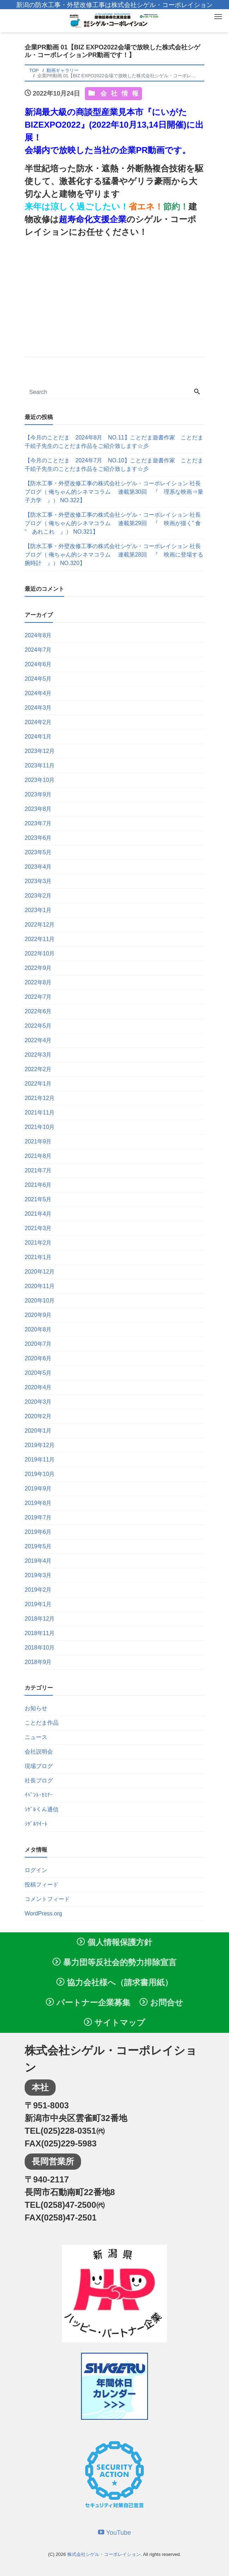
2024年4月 (38, 693)
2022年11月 (40, 939)
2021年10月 (40, 1127)
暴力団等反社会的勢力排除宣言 (114, 1962)
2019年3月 (38, 1575)
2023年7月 (38, 823)
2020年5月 (38, 1373)
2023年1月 (38, 910)
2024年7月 (38, 650)
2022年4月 (38, 1040)
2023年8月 (38, 809)
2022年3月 (38, 1055)
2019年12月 (40, 1445)
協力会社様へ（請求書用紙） (114, 1982)
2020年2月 (38, 1416)
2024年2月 (38, 722)
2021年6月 (38, 1185)
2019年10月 (40, 1474)
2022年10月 (40, 953)
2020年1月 (38, 1431)
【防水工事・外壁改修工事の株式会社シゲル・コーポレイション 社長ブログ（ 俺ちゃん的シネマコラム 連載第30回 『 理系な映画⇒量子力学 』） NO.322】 (114, 491)
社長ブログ (39, 1781)
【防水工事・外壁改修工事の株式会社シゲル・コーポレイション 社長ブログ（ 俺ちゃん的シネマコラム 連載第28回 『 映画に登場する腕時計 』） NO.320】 (114, 554)
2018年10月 (40, 1648)
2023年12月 (40, 751)
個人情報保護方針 (114, 1942)
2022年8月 (38, 982)
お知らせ (36, 1708)
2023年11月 (40, 765)
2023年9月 (38, 794)
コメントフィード (47, 1899)
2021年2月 (38, 1243)
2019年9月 (38, 1488)
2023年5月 (38, 852)
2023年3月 (38, 881)
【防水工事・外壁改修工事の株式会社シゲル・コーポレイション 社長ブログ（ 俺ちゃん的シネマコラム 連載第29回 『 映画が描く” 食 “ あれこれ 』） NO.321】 (113, 523)
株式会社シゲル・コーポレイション (104, 2554)
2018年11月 (40, 1633)
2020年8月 (38, 1329)
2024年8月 (38, 635)
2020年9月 (38, 1315)
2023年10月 (40, 780)
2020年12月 (40, 1272)
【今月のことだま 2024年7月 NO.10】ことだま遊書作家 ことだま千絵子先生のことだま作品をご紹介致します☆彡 (114, 464)
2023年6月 (38, 838)
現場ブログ (39, 1766)
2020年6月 (38, 1358)
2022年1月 (38, 1084)
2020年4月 (38, 1387)
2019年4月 (38, 1561)
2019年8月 (38, 1503)
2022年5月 (38, 1026)
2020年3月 (38, 1402)
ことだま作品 (41, 1723)
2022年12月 (40, 925)
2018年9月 (38, 1662)
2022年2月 (38, 1069)
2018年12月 (40, 1619)
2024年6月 (38, 664)
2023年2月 (38, 896)
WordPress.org (43, 1913)
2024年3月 (38, 708)
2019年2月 (38, 1590)
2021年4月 (38, 1214)
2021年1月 (38, 1257)
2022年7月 (38, 997)
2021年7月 (38, 1170)
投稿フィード (41, 1885)
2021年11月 (40, 1113)
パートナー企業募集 (88, 2002)
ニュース (36, 1737)
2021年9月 (38, 1141)
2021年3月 (38, 1228)
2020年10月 (40, 1301)
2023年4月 (38, 867)
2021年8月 (38, 1156)
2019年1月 (38, 1604)
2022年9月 (38, 968)
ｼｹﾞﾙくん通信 (41, 1809)
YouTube (114, 2532)
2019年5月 (38, 1546)
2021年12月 (40, 1098)
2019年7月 (38, 1517)
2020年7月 (38, 1344)
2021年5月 (38, 1199)
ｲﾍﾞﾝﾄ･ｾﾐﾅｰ (39, 1795)
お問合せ (161, 2002)
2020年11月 (40, 1286)
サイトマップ (114, 2022)
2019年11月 (40, 1460)
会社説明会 (39, 1752)
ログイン (36, 1870)
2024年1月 (38, 737)
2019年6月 (38, 1532)
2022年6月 (38, 1011)
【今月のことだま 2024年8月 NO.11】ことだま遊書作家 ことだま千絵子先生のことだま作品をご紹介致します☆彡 (114, 442)
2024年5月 (38, 679)
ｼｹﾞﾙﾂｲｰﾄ (36, 1824)
